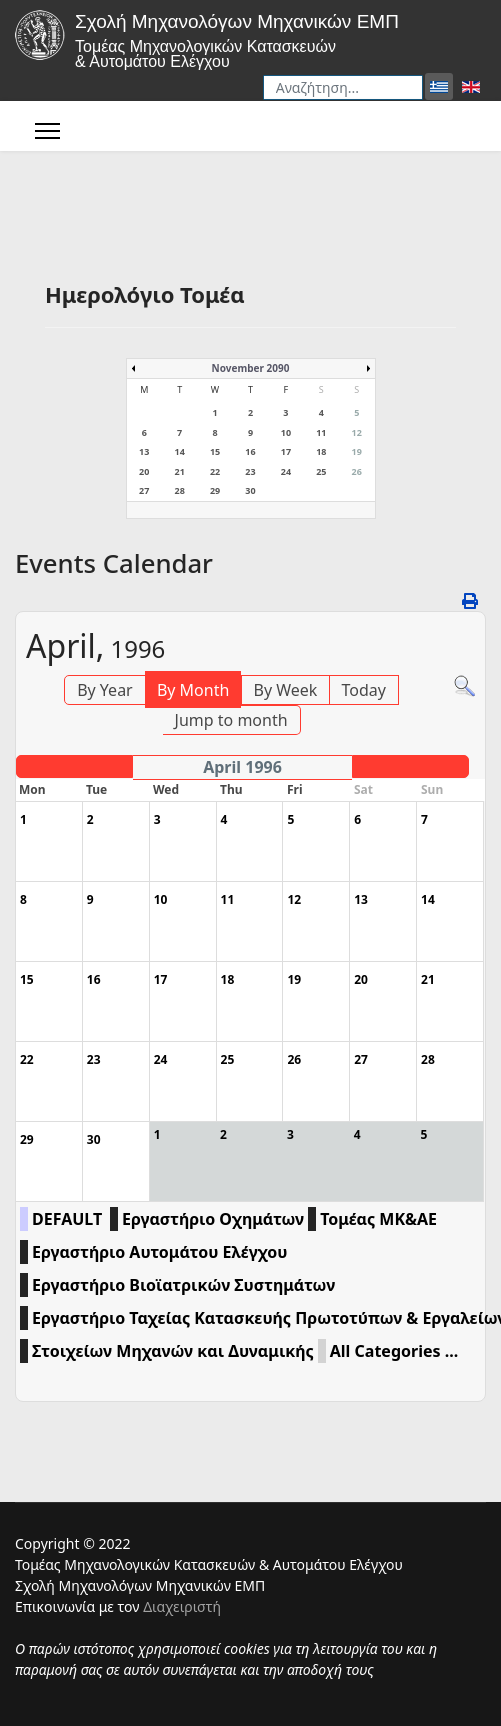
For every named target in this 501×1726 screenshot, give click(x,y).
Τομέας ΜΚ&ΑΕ (378, 1219)
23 (250, 471)
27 (144, 490)
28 (179, 490)
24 (286, 471)
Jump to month (231, 720)
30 (250, 490)
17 (286, 451)
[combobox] (343, 87)
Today (364, 690)
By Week (286, 690)
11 (321, 432)
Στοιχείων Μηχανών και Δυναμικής (173, 1351)
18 (321, 451)
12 (357, 432)
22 (215, 471)
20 (144, 471)
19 (357, 451)
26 (357, 471)
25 (321, 471)
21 (179, 471)
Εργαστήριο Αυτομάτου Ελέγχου (159, 1252)
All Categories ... (394, 1351)
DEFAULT (67, 1219)
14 (179, 451)
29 (215, 490)
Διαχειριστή (182, 1606)
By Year (105, 690)
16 (250, 451)
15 (215, 451)
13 (144, 451)
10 (286, 432)
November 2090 (251, 368)
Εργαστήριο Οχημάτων (213, 1219)
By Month (193, 690)
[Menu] (47, 131)
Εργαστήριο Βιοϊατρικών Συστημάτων (183, 1285)
